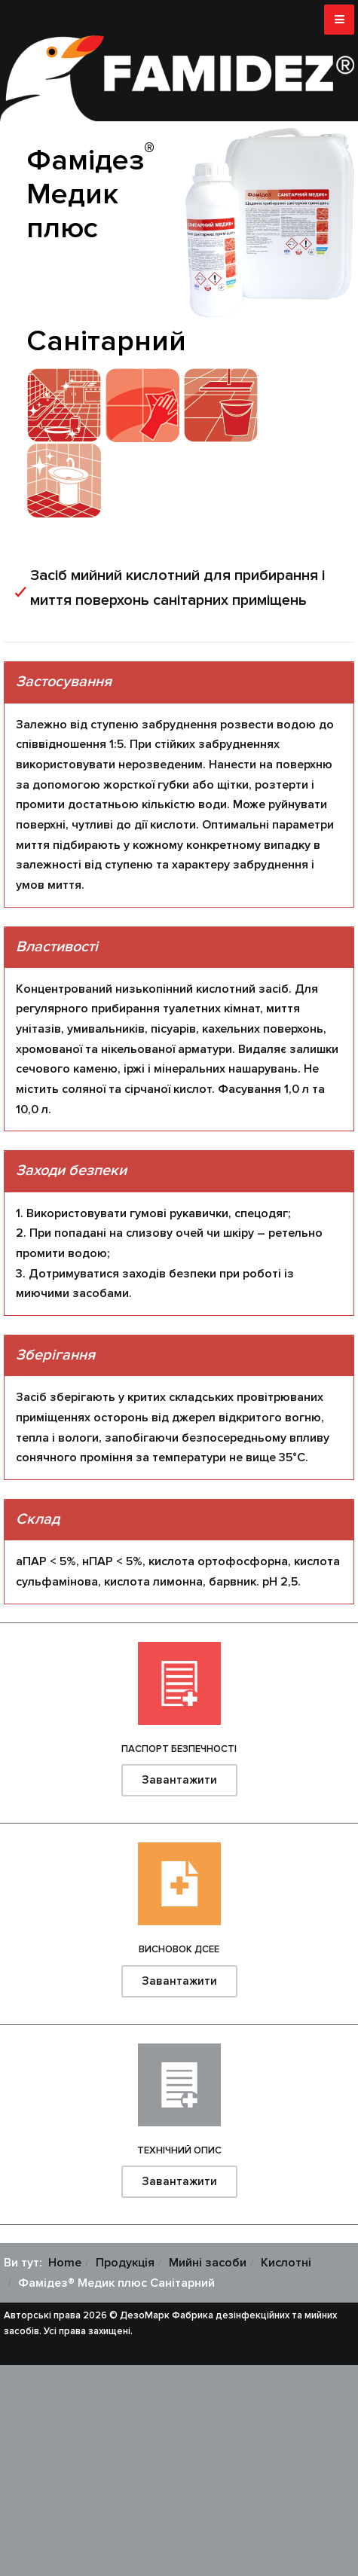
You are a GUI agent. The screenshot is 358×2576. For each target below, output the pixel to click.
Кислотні (286, 2262)
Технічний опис (179, 2150)
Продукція (125, 2262)
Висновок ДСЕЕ (179, 1949)
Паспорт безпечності (179, 1749)
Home (64, 2262)
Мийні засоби (207, 2262)
